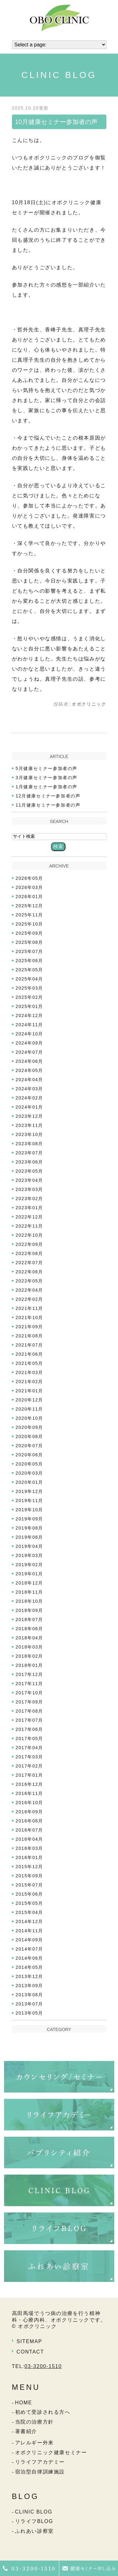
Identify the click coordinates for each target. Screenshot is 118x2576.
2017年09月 (29, 1701)
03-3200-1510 (43, 2366)
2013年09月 (29, 1985)
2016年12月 (29, 1784)
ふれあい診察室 (34, 2531)
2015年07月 (29, 1884)
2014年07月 (29, 1948)
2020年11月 (29, 1409)
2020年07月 (29, 1445)
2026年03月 (29, 887)
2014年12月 (29, 1921)
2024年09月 (29, 1042)
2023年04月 (29, 1180)
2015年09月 (29, 1875)
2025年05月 (29, 969)
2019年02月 (29, 1564)
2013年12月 (29, 1976)
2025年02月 (29, 997)
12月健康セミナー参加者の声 (48, 795)
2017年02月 (29, 1765)
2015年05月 (29, 1903)
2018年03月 (29, 1646)
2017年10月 (29, 1692)
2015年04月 (29, 1912)
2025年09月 (29, 933)
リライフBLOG (34, 2521)
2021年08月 (29, 1335)
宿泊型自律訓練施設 (40, 2471)
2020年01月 (29, 1482)
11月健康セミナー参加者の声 (48, 805)
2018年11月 (29, 1592)
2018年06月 (29, 1628)
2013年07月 (29, 2003)
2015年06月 (29, 1894)
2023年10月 (29, 1134)
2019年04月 (29, 1546)
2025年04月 (29, 978)
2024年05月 (29, 1070)
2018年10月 (29, 1601)
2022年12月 (29, 1216)
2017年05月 (29, 1738)
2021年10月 (29, 1317)
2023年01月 (29, 1207)
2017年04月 (29, 1747)
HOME (23, 2402)
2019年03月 (29, 1555)
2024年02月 (29, 1097)
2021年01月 (29, 1390)
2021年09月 (29, 1326)
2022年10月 (29, 1235)
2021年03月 (29, 1372)
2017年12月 (29, 1674)
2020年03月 (29, 1473)
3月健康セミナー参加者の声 (47, 777)
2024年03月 (29, 1088)
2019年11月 (29, 1500)
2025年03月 (29, 988)
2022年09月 (29, 1244)
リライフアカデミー (40, 2462)
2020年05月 (29, 1463)
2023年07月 (29, 1152)
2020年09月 (29, 1427)
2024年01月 (29, 1107)
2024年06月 (29, 1061)
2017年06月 (29, 1729)
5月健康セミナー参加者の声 (47, 768)
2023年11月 (29, 1125)
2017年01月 (29, 1775)
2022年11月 (29, 1226)
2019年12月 (29, 1491)
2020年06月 (29, 1454)
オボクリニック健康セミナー (51, 2452)
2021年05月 (29, 1363)
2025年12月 (29, 905)
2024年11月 (29, 1024)
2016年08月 (29, 1820)
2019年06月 (29, 1537)
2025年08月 (29, 942)
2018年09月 (29, 1610)
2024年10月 (29, 1033)
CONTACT (30, 2351)
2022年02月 (29, 1299)
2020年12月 (29, 1399)
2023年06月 (29, 1161)
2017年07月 (29, 1720)
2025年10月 (29, 924)
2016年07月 (29, 1830)
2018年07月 (29, 1619)
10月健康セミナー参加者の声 (56, 121)
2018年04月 (29, 1637)
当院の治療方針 (34, 2422)
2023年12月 (29, 1116)
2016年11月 (29, 1793)
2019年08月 (29, 1528)
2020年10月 (29, 1418)
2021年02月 (29, 1381)
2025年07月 (29, 951)
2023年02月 (29, 1198)
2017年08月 (29, 1711)
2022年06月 (29, 1271)
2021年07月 (29, 1344)
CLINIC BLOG (34, 2511)
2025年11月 (29, 914)
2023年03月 (29, 1189)
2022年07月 (29, 1262)
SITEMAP (29, 2341)
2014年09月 (29, 1939)
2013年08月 (29, 1994)
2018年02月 (29, 1656)
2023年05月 (29, 1171)
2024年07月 (29, 1052)
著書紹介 (26, 2431)
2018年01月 (29, 1665)
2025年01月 (29, 1006)
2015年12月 (29, 1866)
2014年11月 (29, 1930)
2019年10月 (29, 1509)
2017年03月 (29, 1756)
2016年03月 (29, 1848)
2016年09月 (29, 1811)
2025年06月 (29, 960)
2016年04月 (29, 1839)
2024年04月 (29, 1079)
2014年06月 (29, 1958)
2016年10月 (29, 1802)
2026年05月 (29, 878)
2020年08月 (29, 1436)
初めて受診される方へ (42, 2412)
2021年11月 (29, 1308)
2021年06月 (29, 1354)
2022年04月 (29, 1290)
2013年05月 (29, 2013)
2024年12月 (29, 1015)
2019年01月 (29, 1573)
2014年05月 (29, 1967)
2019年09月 (29, 1518)
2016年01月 (29, 1857)
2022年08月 (29, 1253)
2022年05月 (29, 1280)
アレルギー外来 (34, 2442)
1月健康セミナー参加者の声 (47, 786)
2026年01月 (29, 896)
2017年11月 (29, 1683)
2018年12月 (29, 1582)
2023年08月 (29, 1143)
